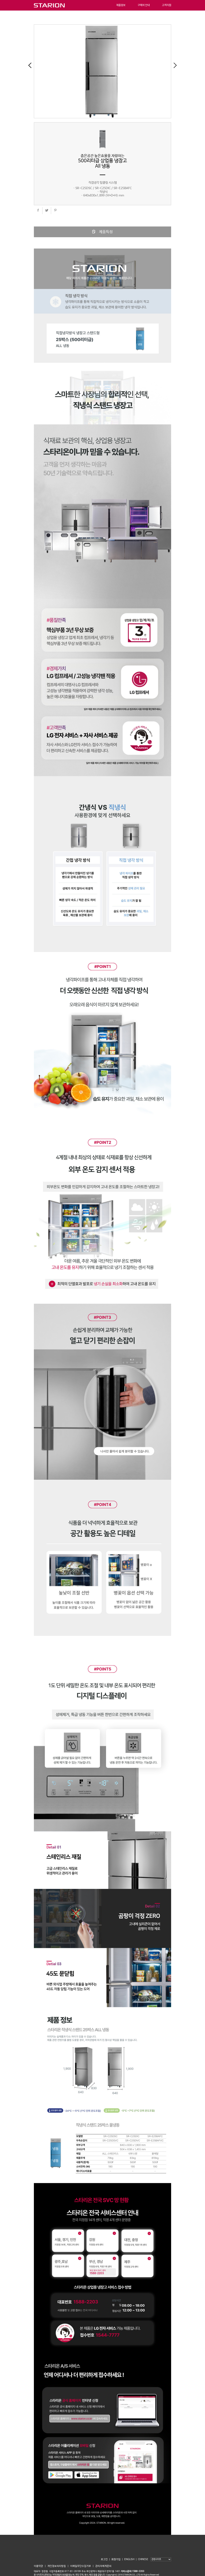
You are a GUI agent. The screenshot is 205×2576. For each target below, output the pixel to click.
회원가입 (116, 2559)
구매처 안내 (144, 5)
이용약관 (38, 2566)
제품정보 (120, 5)
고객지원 (166, 5)
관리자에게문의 (103, 2566)
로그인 (104, 2559)
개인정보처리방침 (56, 2566)
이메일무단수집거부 (80, 2566)
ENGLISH (129, 2559)
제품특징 (102, 232)
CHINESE (143, 2559)
